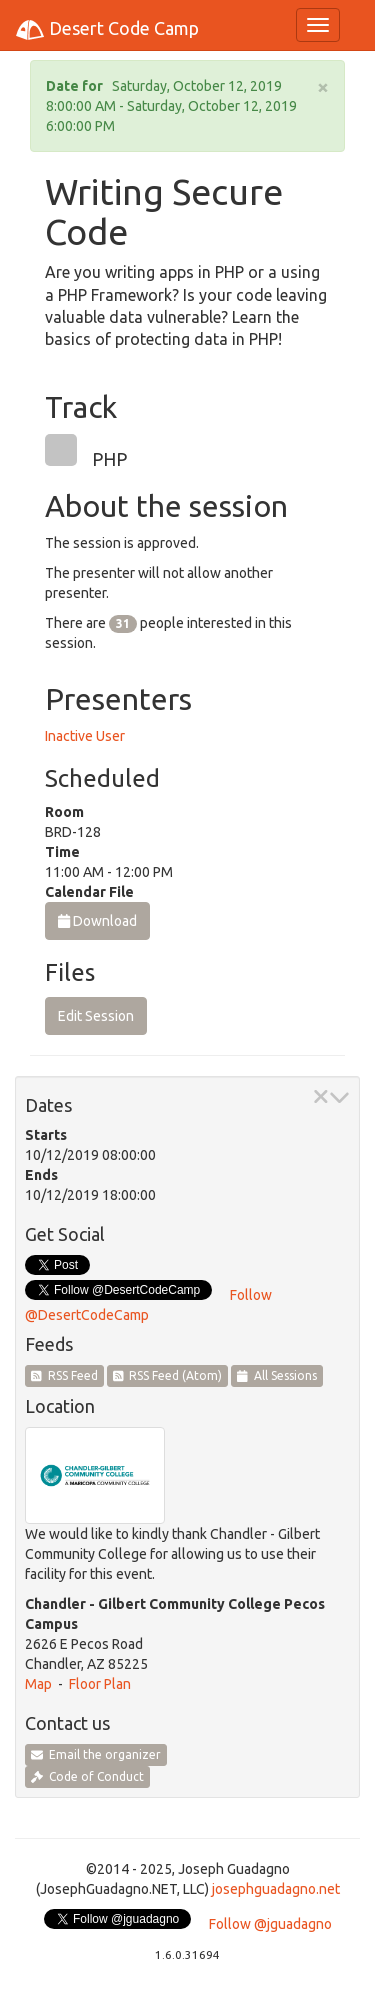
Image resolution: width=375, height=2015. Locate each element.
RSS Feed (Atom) (168, 1375)
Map (38, 1684)
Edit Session (96, 1016)
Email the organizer (96, 1754)
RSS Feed (64, 1375)
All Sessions (277, 1375)
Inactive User (85, 736)
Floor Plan (100, 1684)
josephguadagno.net (276, 1889)
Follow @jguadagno (270, 1924)
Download (97, 921)
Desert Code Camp (107, 30)
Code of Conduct (87, 1776)
